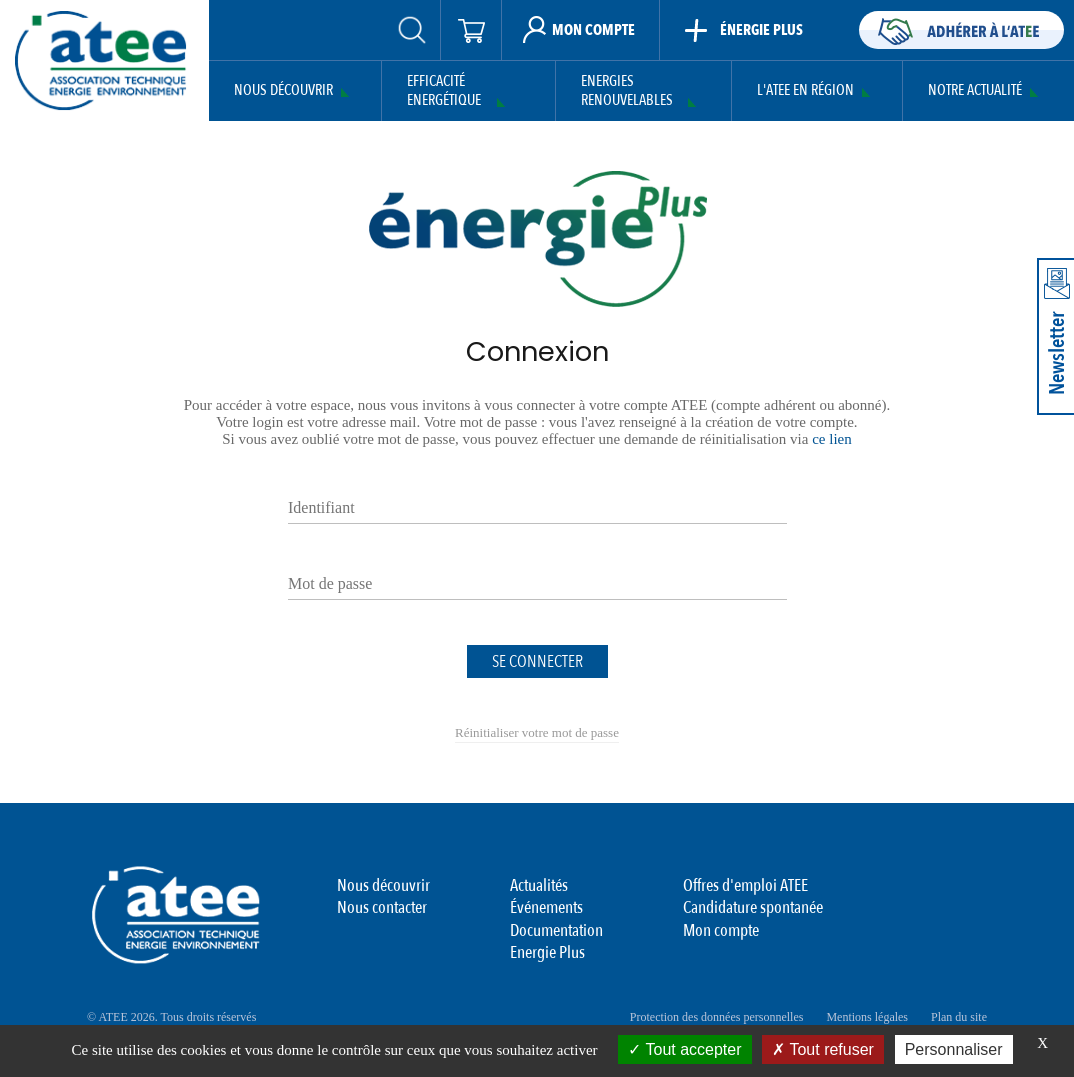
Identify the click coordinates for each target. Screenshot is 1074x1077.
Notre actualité (975, 90)
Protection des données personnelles (717, 1017)
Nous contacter (382, 907)
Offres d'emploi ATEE (745, 885)
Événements (546, 907)
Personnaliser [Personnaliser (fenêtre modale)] (954, 1049)
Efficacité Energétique (444, 91)
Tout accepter (684, 1049)
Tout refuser (823, 1049)
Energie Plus (547, 952)
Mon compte (721, 930)
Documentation (556, 930)
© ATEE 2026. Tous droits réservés (171, 1017)
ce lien (832, 439)
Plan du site (959, 1017)
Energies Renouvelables (627, 91)
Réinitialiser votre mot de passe (537, 732)
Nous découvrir (283, 90)
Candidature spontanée (753, 907)
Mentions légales (867, 1017)
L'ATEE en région (805, 90)
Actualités (539, 885)
